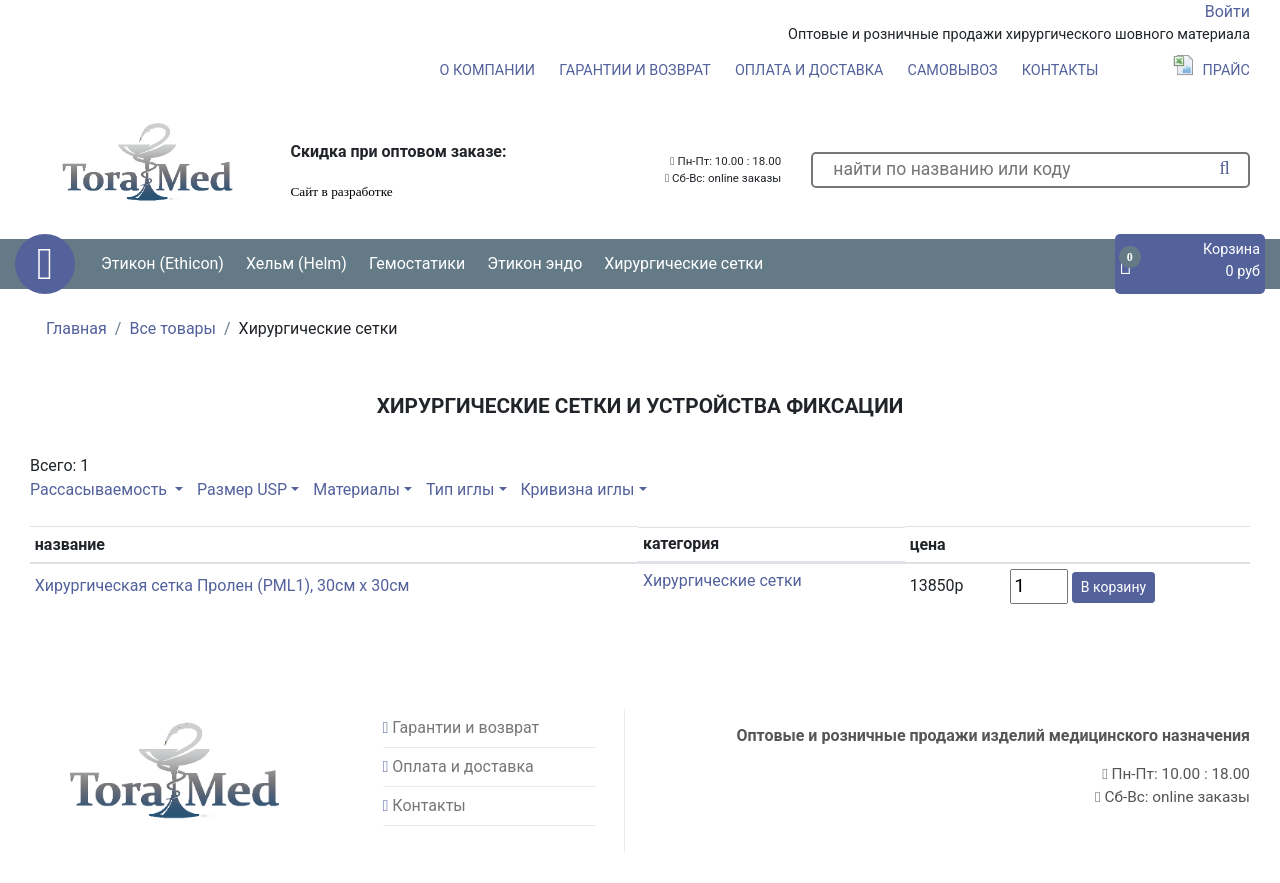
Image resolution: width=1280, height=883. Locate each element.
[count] (1039, 586)
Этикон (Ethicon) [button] (162, 263)
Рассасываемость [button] (100, 489)
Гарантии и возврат (635, 70)
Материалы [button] (356, 489)
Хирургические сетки (683, 263)
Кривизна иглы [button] (577, 489)
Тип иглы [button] (460, 489)
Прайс (1211, 70)
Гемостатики (417, 263)
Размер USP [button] (242, 489)
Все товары (172, 328)
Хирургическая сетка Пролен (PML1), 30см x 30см (222, 585)
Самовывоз (953, 70)
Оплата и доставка (809, 70)
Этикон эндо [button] (534, 263)
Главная (76, 328)
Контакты (1060, 70)
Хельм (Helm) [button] (296, 263)
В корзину (1113, 587)
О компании (487, 70)
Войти (1227, 11)
